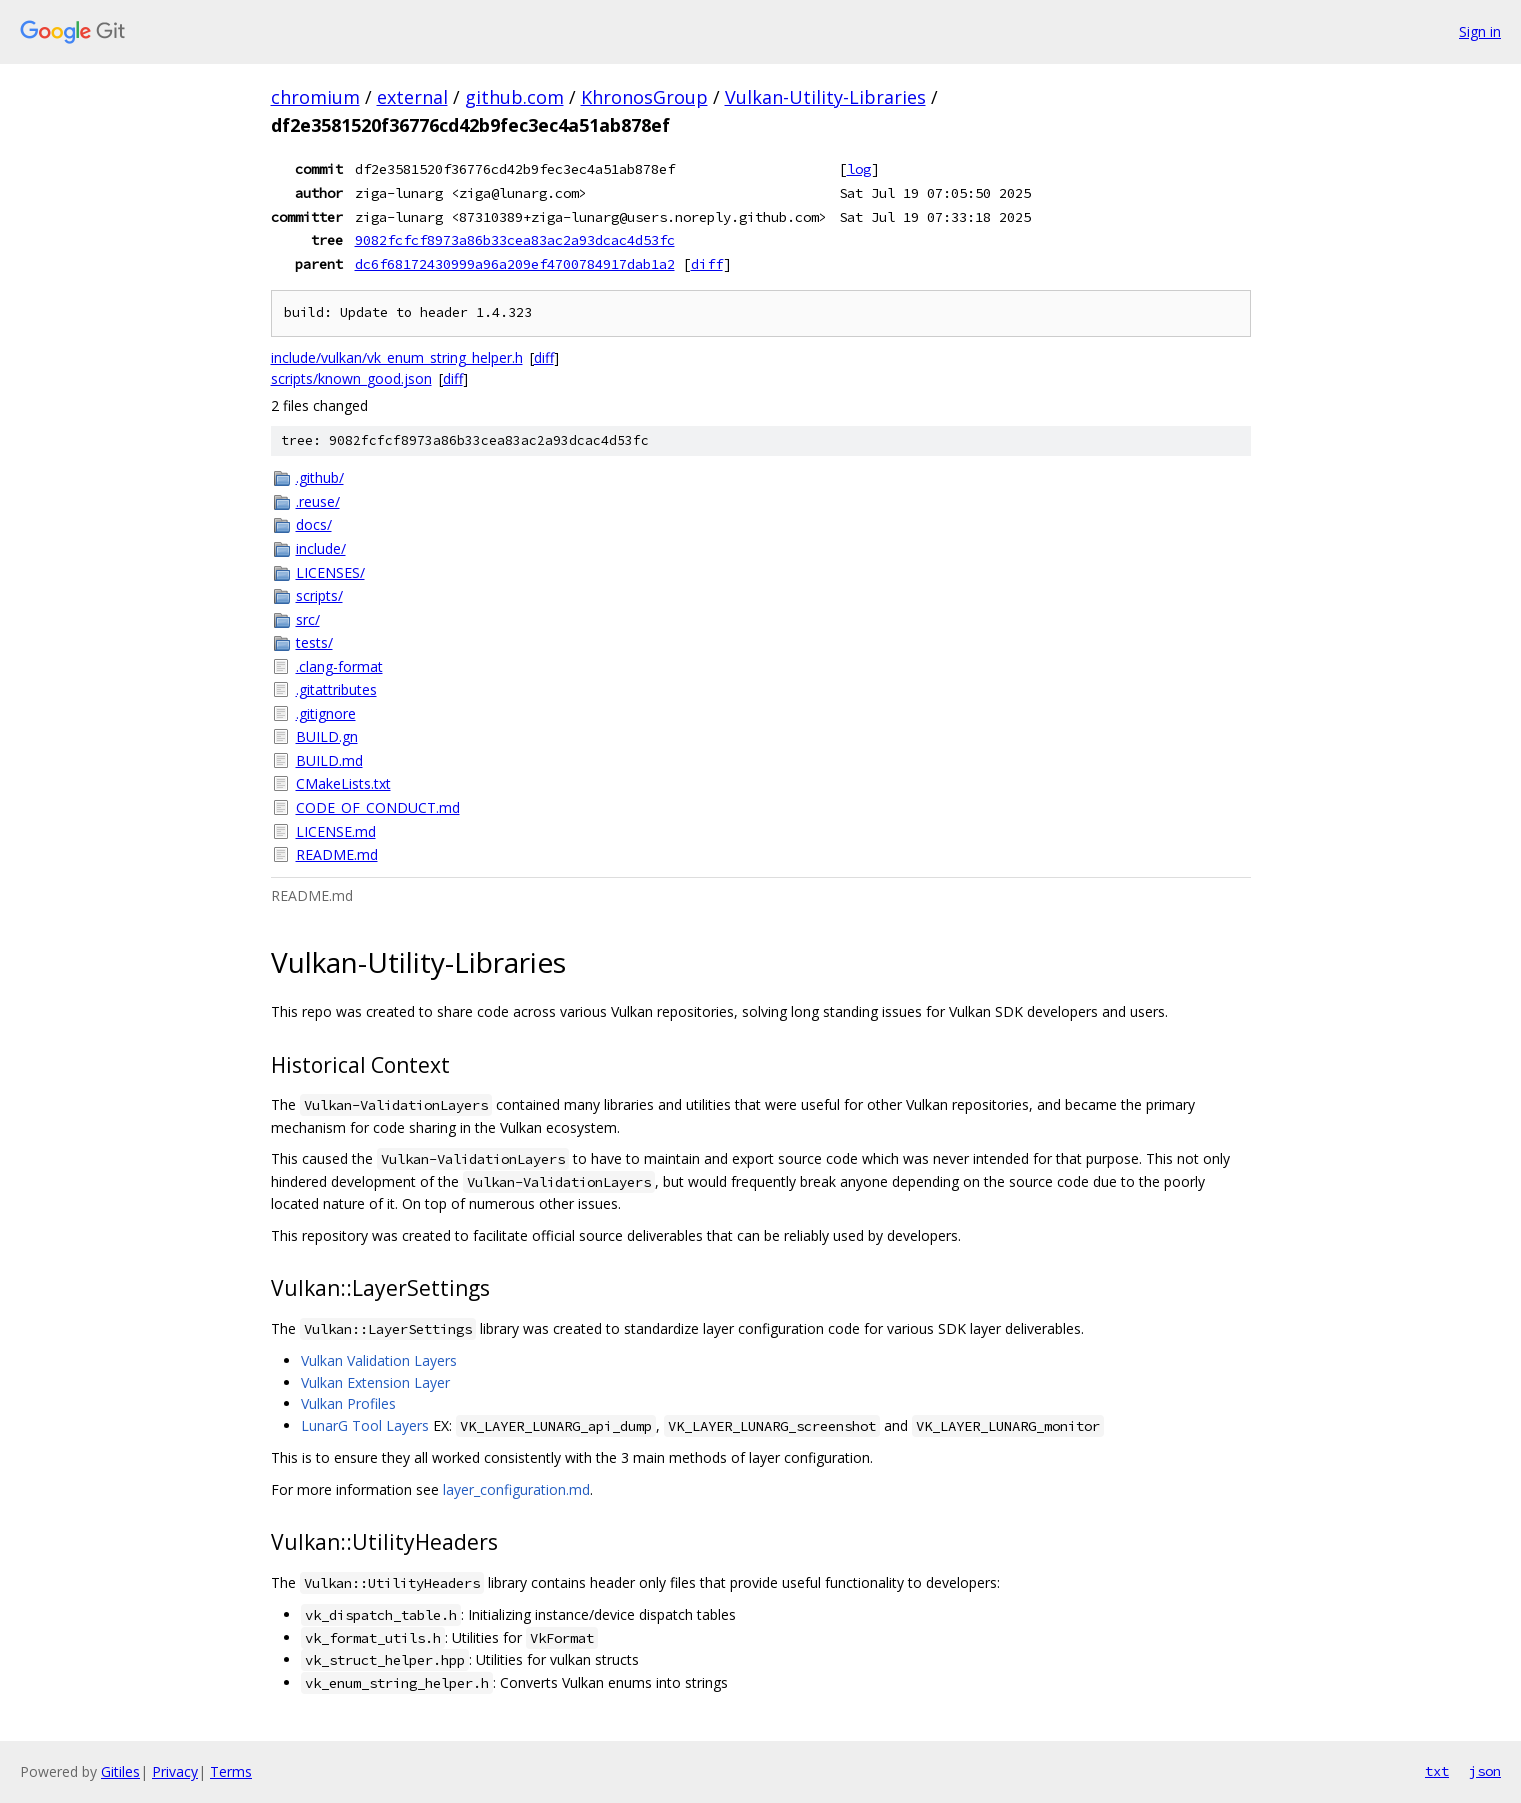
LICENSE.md (336, 831)
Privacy (175, 1771)
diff (707, 264)
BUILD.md (329, 760)
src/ (308, 619)
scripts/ (319, 595)
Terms (231, 1771)
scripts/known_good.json (351, 378)
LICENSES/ (330, 572)
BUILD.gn (327, 736)
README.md (337, 854)
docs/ (314, 524)
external (412, 97)
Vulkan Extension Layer (375, 1382)
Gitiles (120, 1771)
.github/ (320, 477)
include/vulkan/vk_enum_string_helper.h (397, 357)
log (859, 169)
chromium (315, 97)
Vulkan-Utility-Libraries (825, 97)
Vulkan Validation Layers (379, 1360)
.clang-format (339, 666)
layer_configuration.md (516, 1489)
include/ (321, 548)
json (1485, 1771)
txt (1437, 1771)
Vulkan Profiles (348, 1403)
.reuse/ (318, 501)
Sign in (1480, 31)
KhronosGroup (644, 97)
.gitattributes (336, 689)
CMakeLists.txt (343, 783)
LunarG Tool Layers (365, 1425)
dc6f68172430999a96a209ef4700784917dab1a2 (515, 264)
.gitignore (326, 713)
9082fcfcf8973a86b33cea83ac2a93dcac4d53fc (515, 240)
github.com (514, 97)
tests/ (314, 642)
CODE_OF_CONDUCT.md (378, 807)
